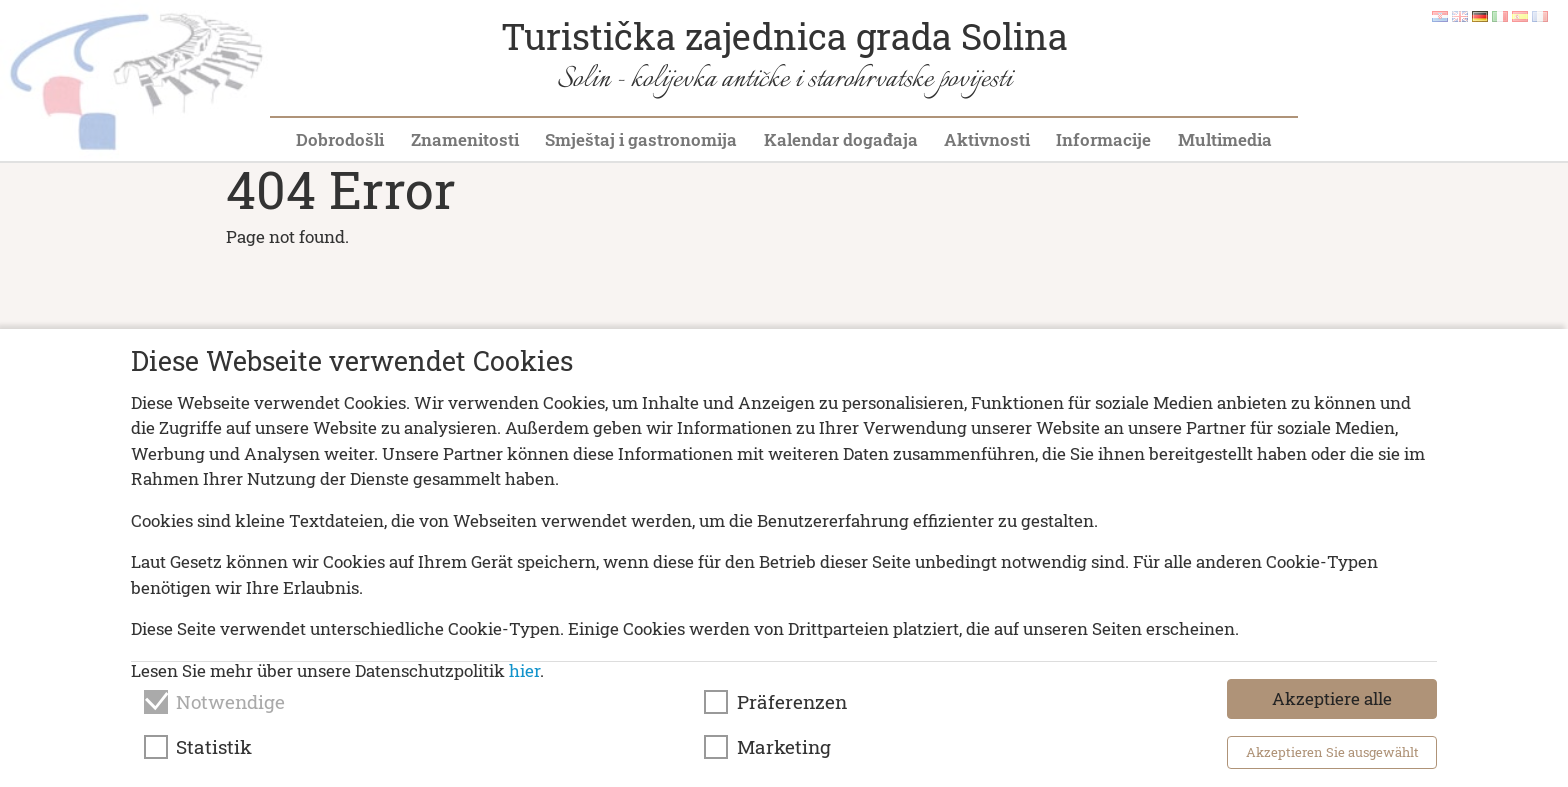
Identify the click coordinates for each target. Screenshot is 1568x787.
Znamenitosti (465, 139)
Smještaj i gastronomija (641, 139)
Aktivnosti (987, 139)
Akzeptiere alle (1332, 698)
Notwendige (230, 702)
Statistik (214, 747)
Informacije (1103, 139)
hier (524, 670)
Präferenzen (792, 702)
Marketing (784, 747)
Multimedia (1225, 139)
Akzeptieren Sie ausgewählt (1332, 752)
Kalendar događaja (841, 139)
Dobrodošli (340, 139)
